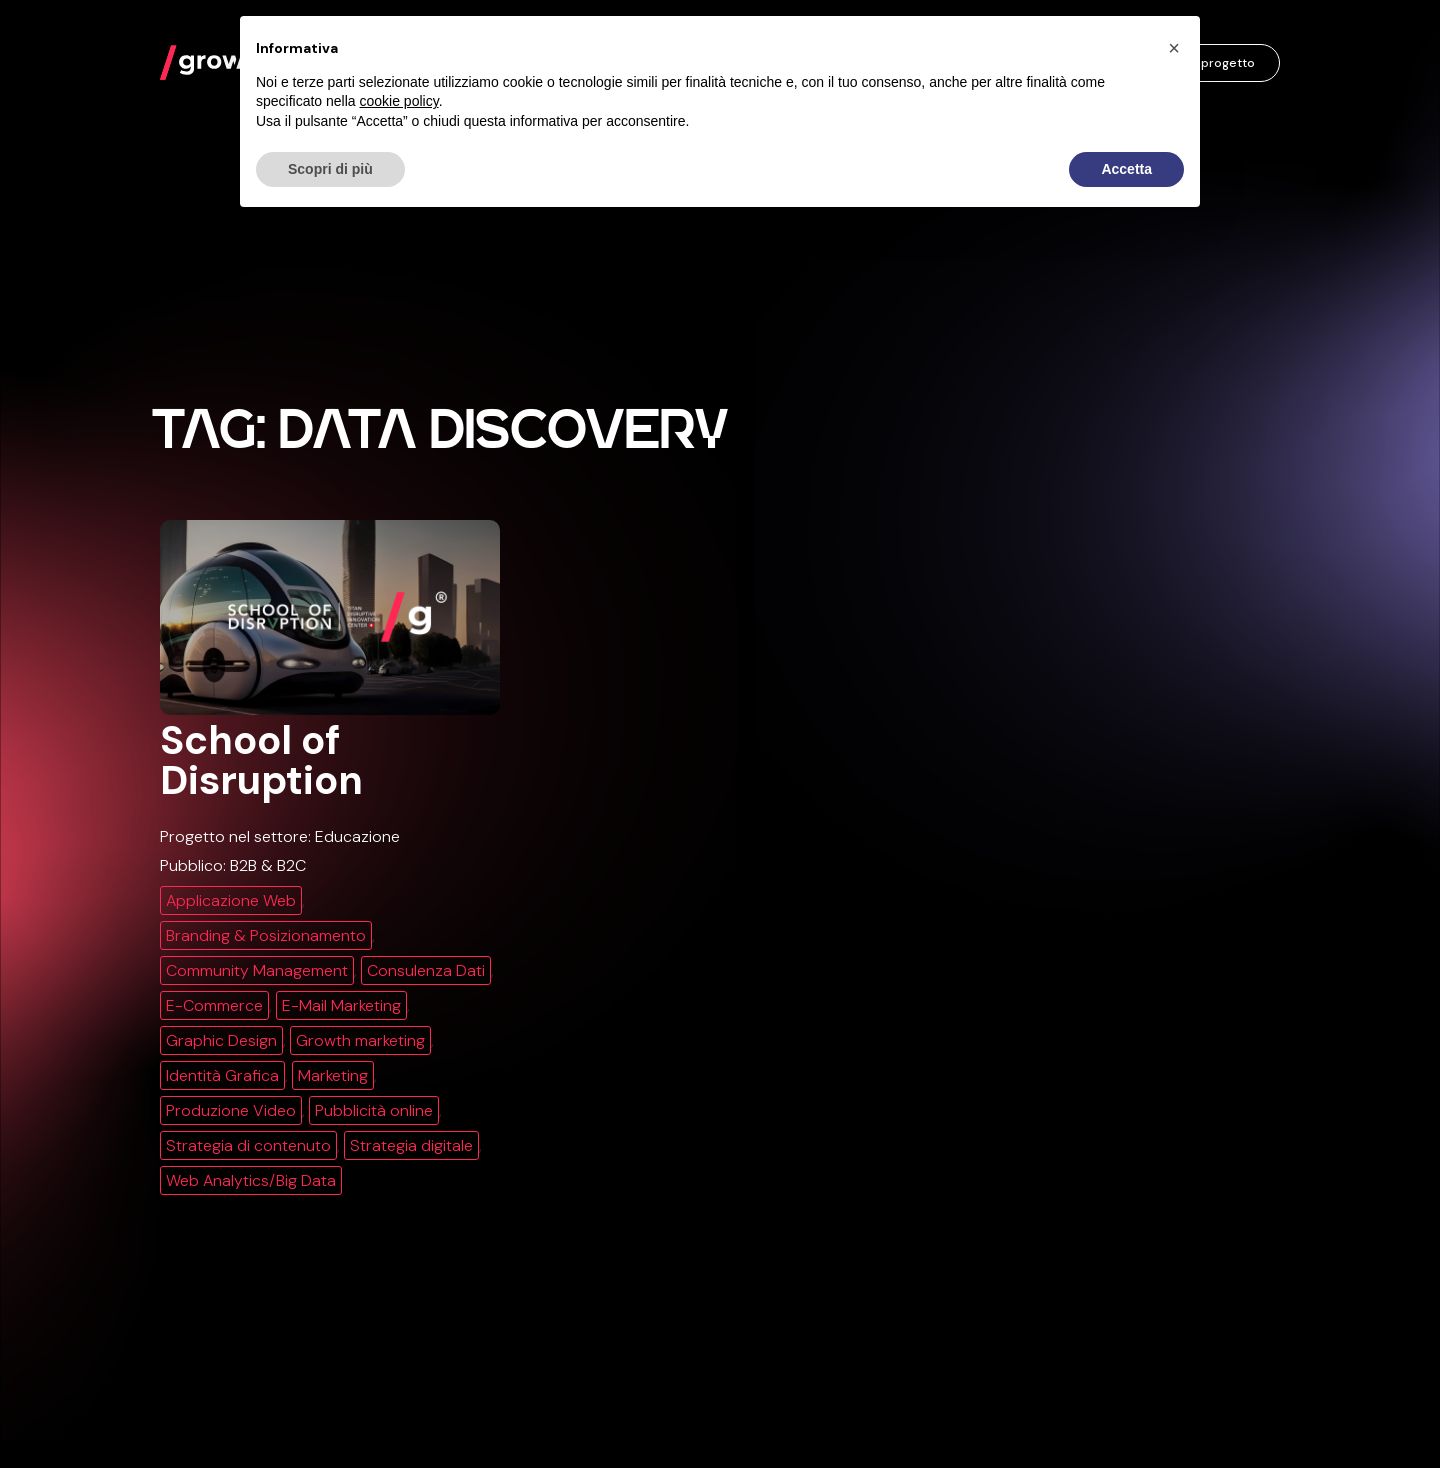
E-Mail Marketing (341, 1005)
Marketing (333, 1075)
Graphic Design (221, 1040)
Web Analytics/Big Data (251, 1180)
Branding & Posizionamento (266, 935)
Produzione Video (231, 1110)
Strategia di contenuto (248, 1145)
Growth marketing (360, 1040)
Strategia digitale (411, 1145)
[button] (1174, 48)
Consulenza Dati (426, 970)
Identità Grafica (222, 1075)
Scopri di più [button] (330, 169)
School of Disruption (261, 760)
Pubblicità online (374, 1110)
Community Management (257, 970)
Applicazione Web (231, 900)
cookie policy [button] (399, 101)
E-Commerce (214, 1005)
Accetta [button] (1126, 169)
